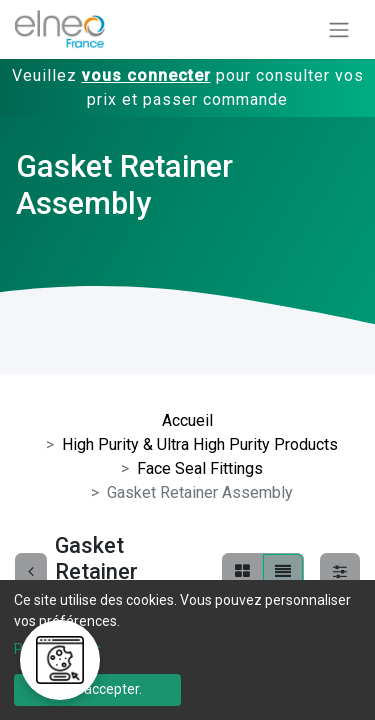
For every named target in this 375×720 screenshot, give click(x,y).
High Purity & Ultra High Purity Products (200, 444)
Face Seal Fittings (200, 468)
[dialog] (187, 650)
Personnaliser (57, 649)
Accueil (187, 420)
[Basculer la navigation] (339, 29)
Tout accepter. (97, 689)
